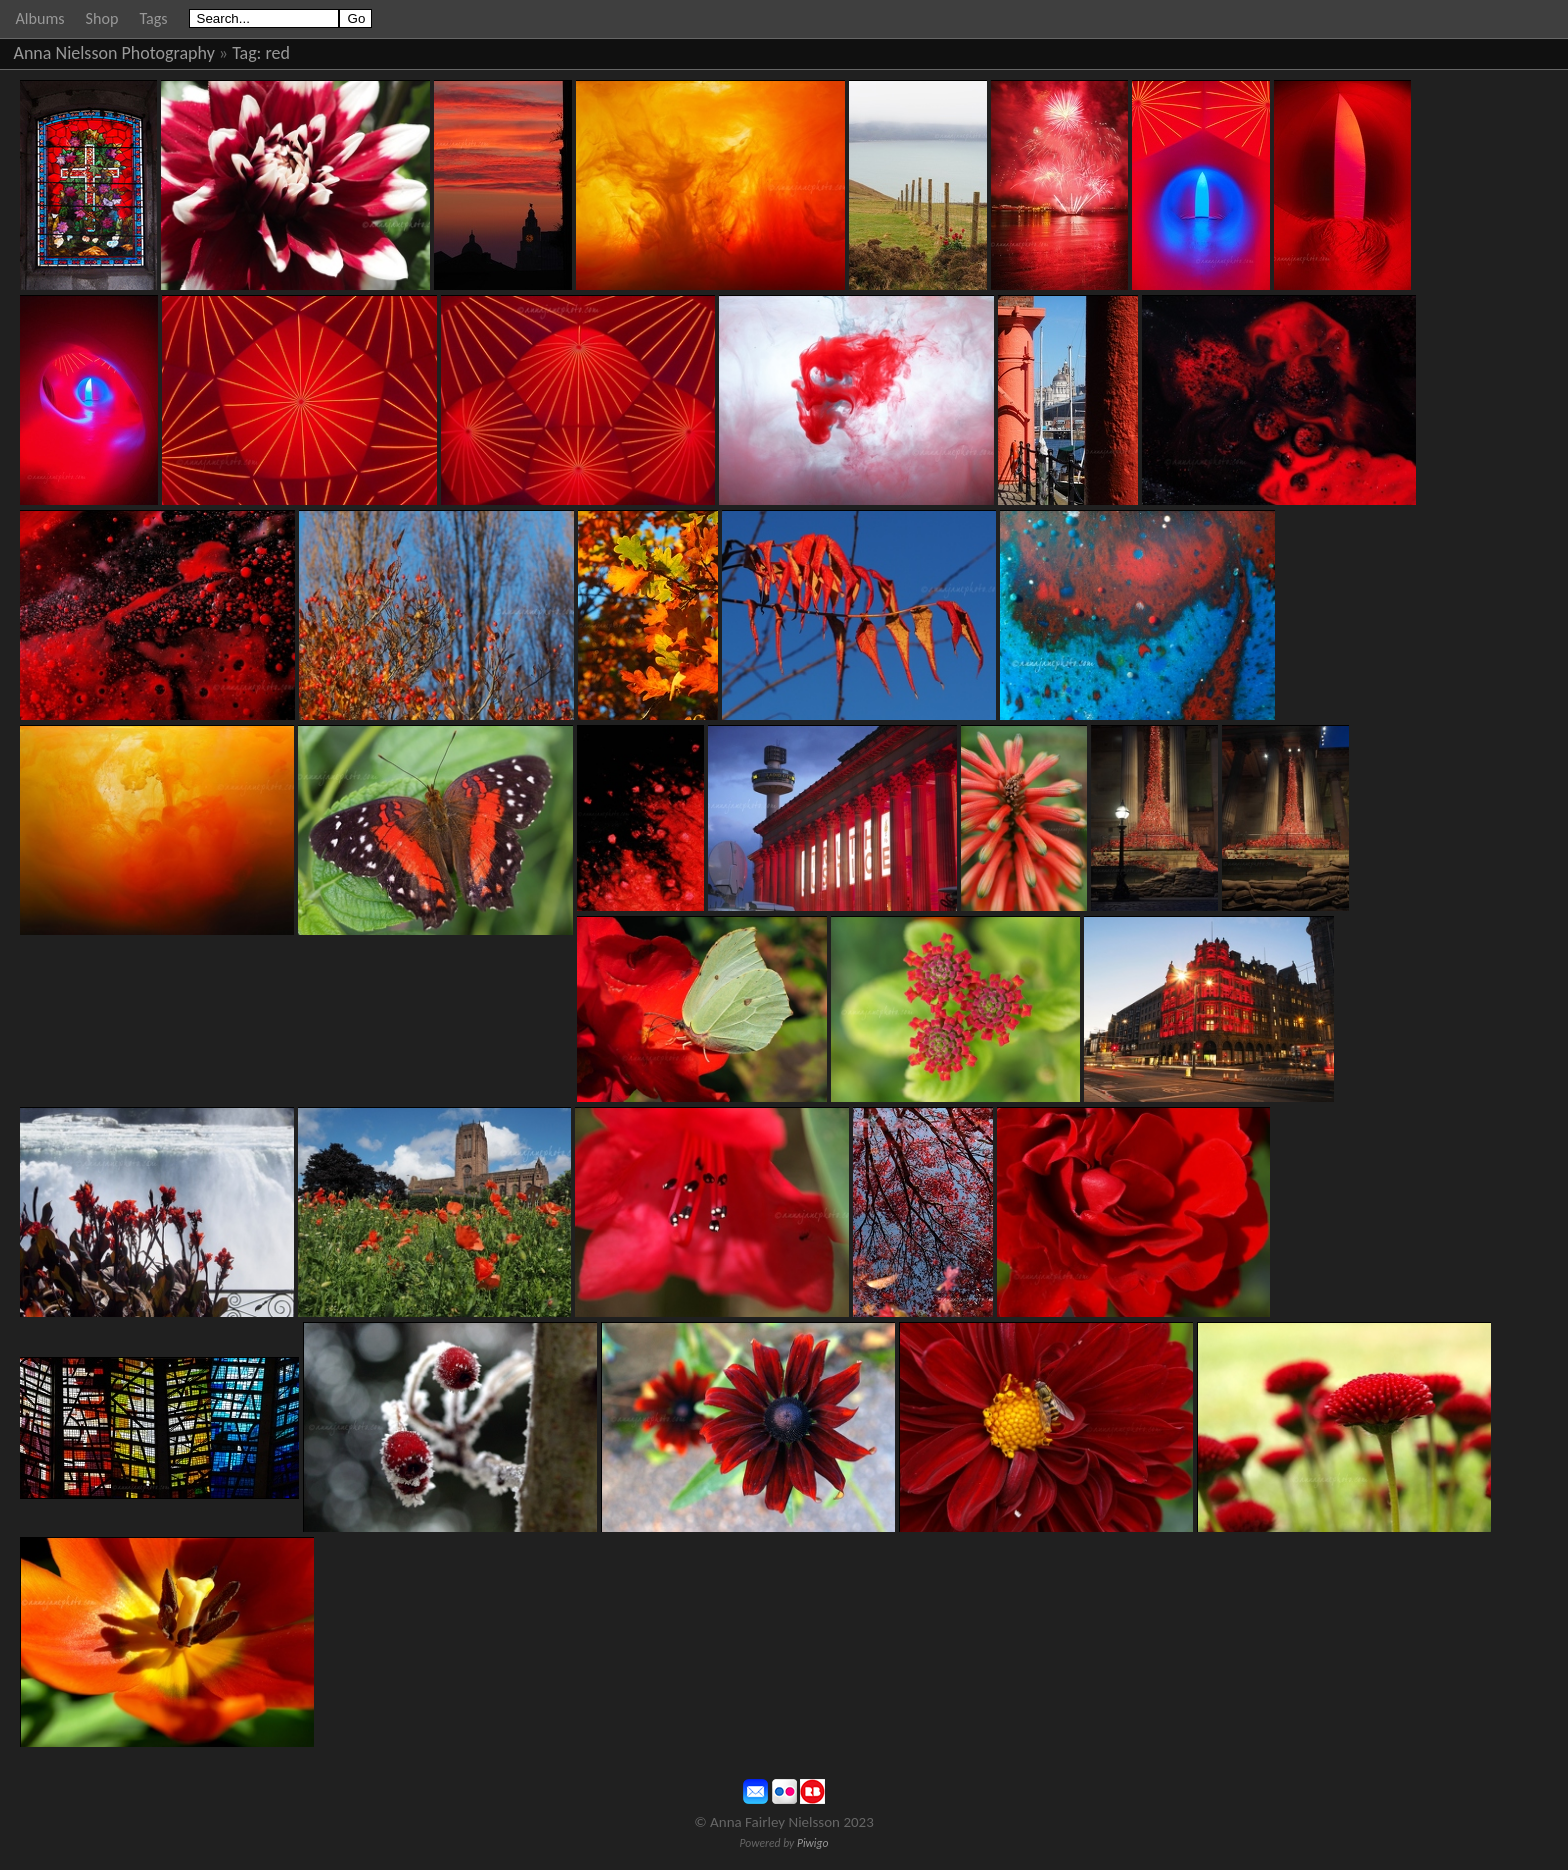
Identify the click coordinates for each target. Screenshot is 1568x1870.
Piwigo (813, 1843)
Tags (153, 18)
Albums (40, 18)
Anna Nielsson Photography (114, 53)
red (278, 53)
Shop (102, 18)
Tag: (246, 53)
